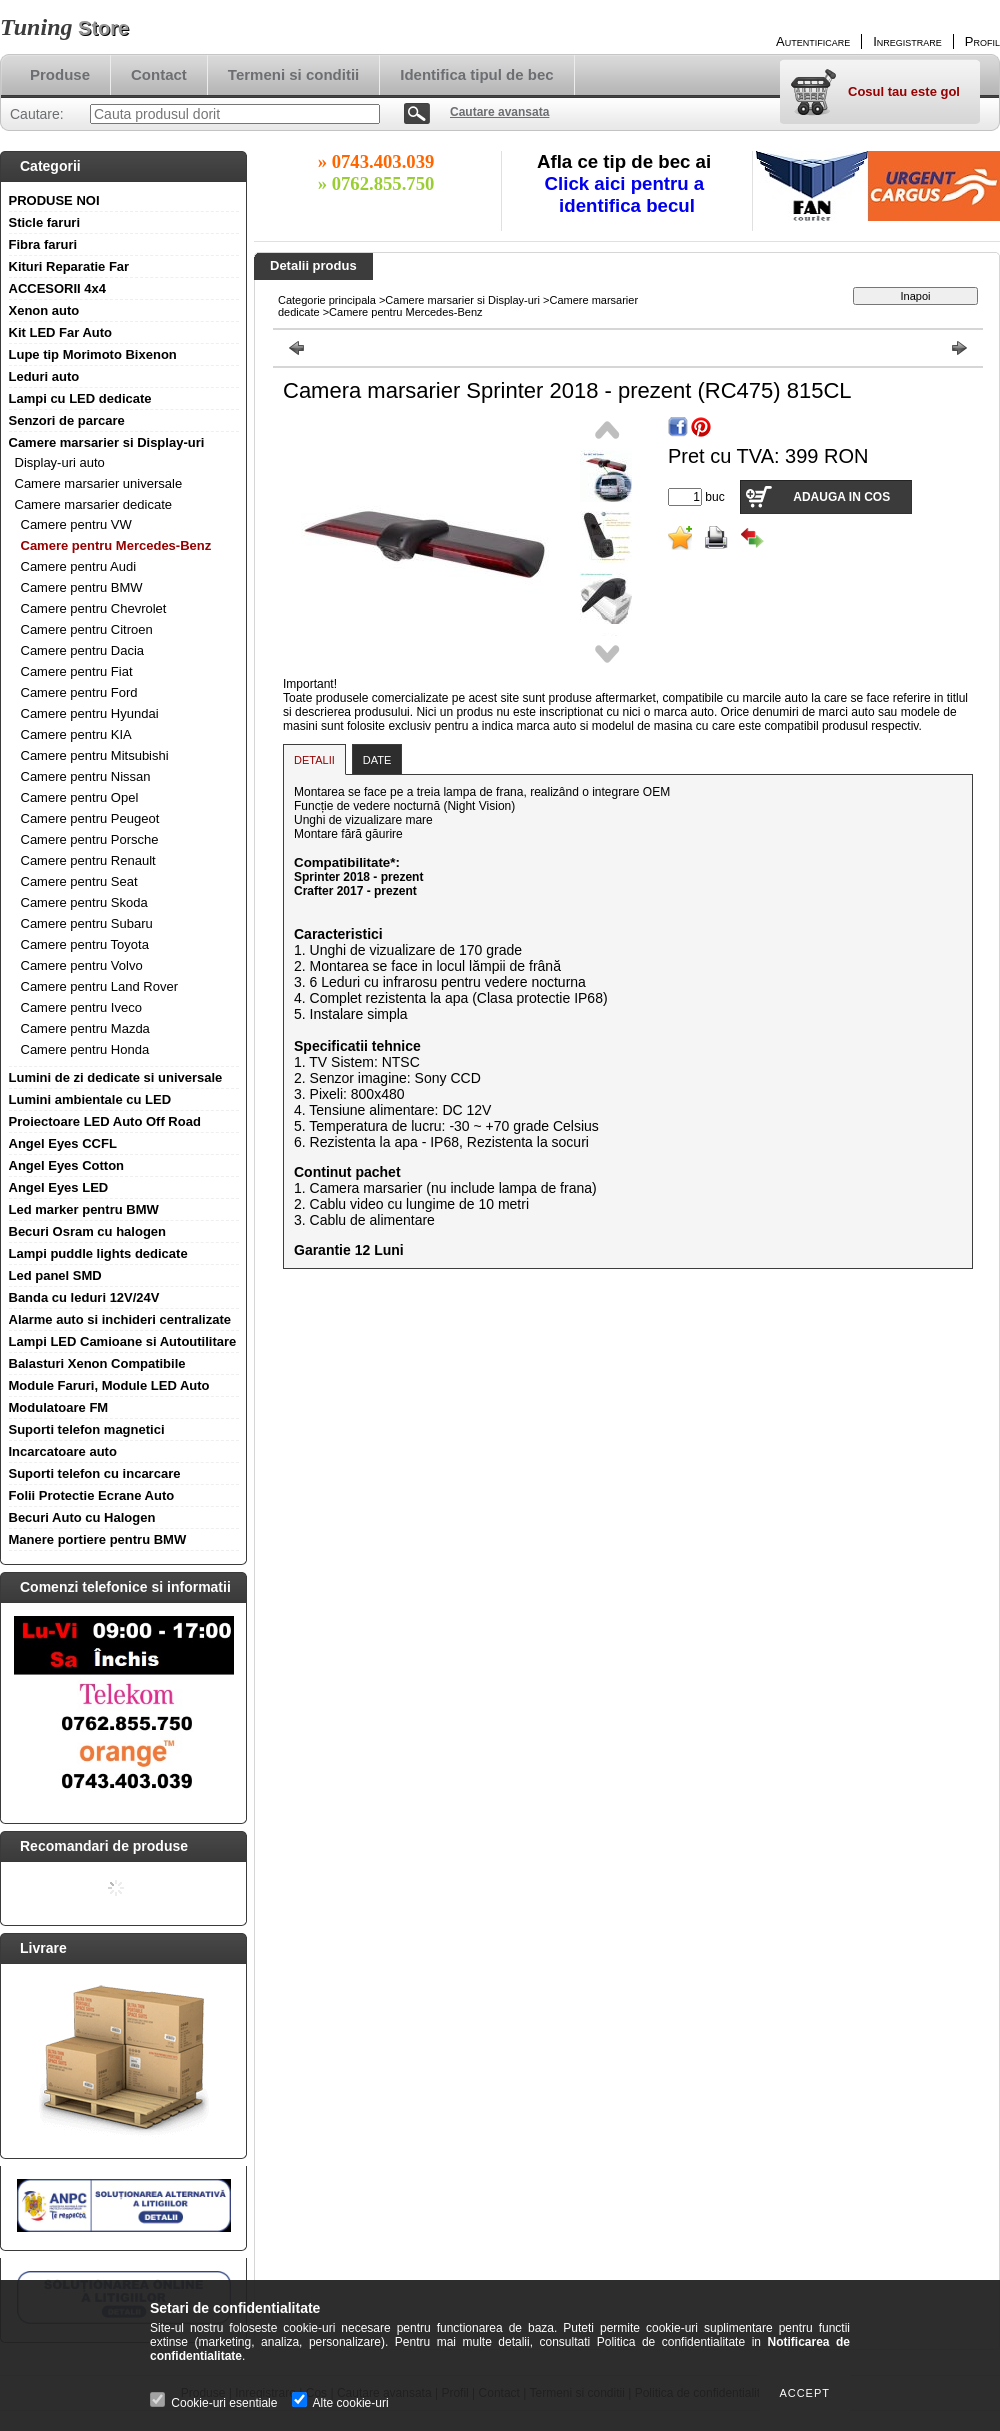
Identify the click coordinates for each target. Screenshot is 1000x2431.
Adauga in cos (841, 497)
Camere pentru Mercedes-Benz (116, 545)
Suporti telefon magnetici (87, 1429)
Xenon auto (44, 310)
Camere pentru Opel (80, 797)
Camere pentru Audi (79, 566)
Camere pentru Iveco (81, 1007)
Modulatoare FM (59, 1407)
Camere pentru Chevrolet (94, 608)
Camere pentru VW (76, 524)
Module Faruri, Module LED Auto (109, 1385)
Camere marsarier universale (99, 483)
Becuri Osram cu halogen (88, 1231)
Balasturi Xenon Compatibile (97, 1363)
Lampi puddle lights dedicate (98, 1253)
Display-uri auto (60, 462)
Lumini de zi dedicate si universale (116, 1077)
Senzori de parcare (67, 420)
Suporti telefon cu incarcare (95, 1473)
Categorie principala (327, 300)
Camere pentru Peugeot (90, 818)
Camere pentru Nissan (86, 776)
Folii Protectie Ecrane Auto (92, 1495)
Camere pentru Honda (85, 1049)
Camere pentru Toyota (85, 944)
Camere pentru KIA (76, 734)
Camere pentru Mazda (85, 1028)
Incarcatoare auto (63, 1451)
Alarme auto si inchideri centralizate (120, 1319)
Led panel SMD (55, 1275)
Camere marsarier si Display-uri (107, 442)
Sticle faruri (45, 222)
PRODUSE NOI (54, 200)
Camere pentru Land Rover (100, 986)
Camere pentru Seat (79, 881)
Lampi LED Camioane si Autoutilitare (123, 1341)
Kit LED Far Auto (61, 332)
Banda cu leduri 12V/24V (84, 1297)
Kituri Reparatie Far (69, 266)
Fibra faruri (43, 244)
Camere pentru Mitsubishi (95, 755)
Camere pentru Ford (79, 692)
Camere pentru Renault (88, 860)
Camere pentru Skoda (84, 902)
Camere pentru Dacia (83, 650)
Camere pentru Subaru (87, 923)
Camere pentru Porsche (90, 839)
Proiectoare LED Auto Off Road (105, 1121)
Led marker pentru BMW (84, 1209)
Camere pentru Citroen (87, 629)
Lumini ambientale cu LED (90, 1099)
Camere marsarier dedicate (94, 504)
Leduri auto (44, 376)
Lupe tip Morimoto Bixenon (93, 354)
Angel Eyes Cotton (67, 1165)
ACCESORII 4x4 (58, 288)
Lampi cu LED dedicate (80, 398)
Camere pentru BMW (82, 587)
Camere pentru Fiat (77, 671)
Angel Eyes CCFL (63, 1143)
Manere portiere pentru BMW (98, 1539)
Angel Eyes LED (59, 1187)
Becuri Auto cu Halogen (82, 1517)
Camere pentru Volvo (82, 965)
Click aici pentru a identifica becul (627, 194)
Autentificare (813, 41)
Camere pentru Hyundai (90, 713)
